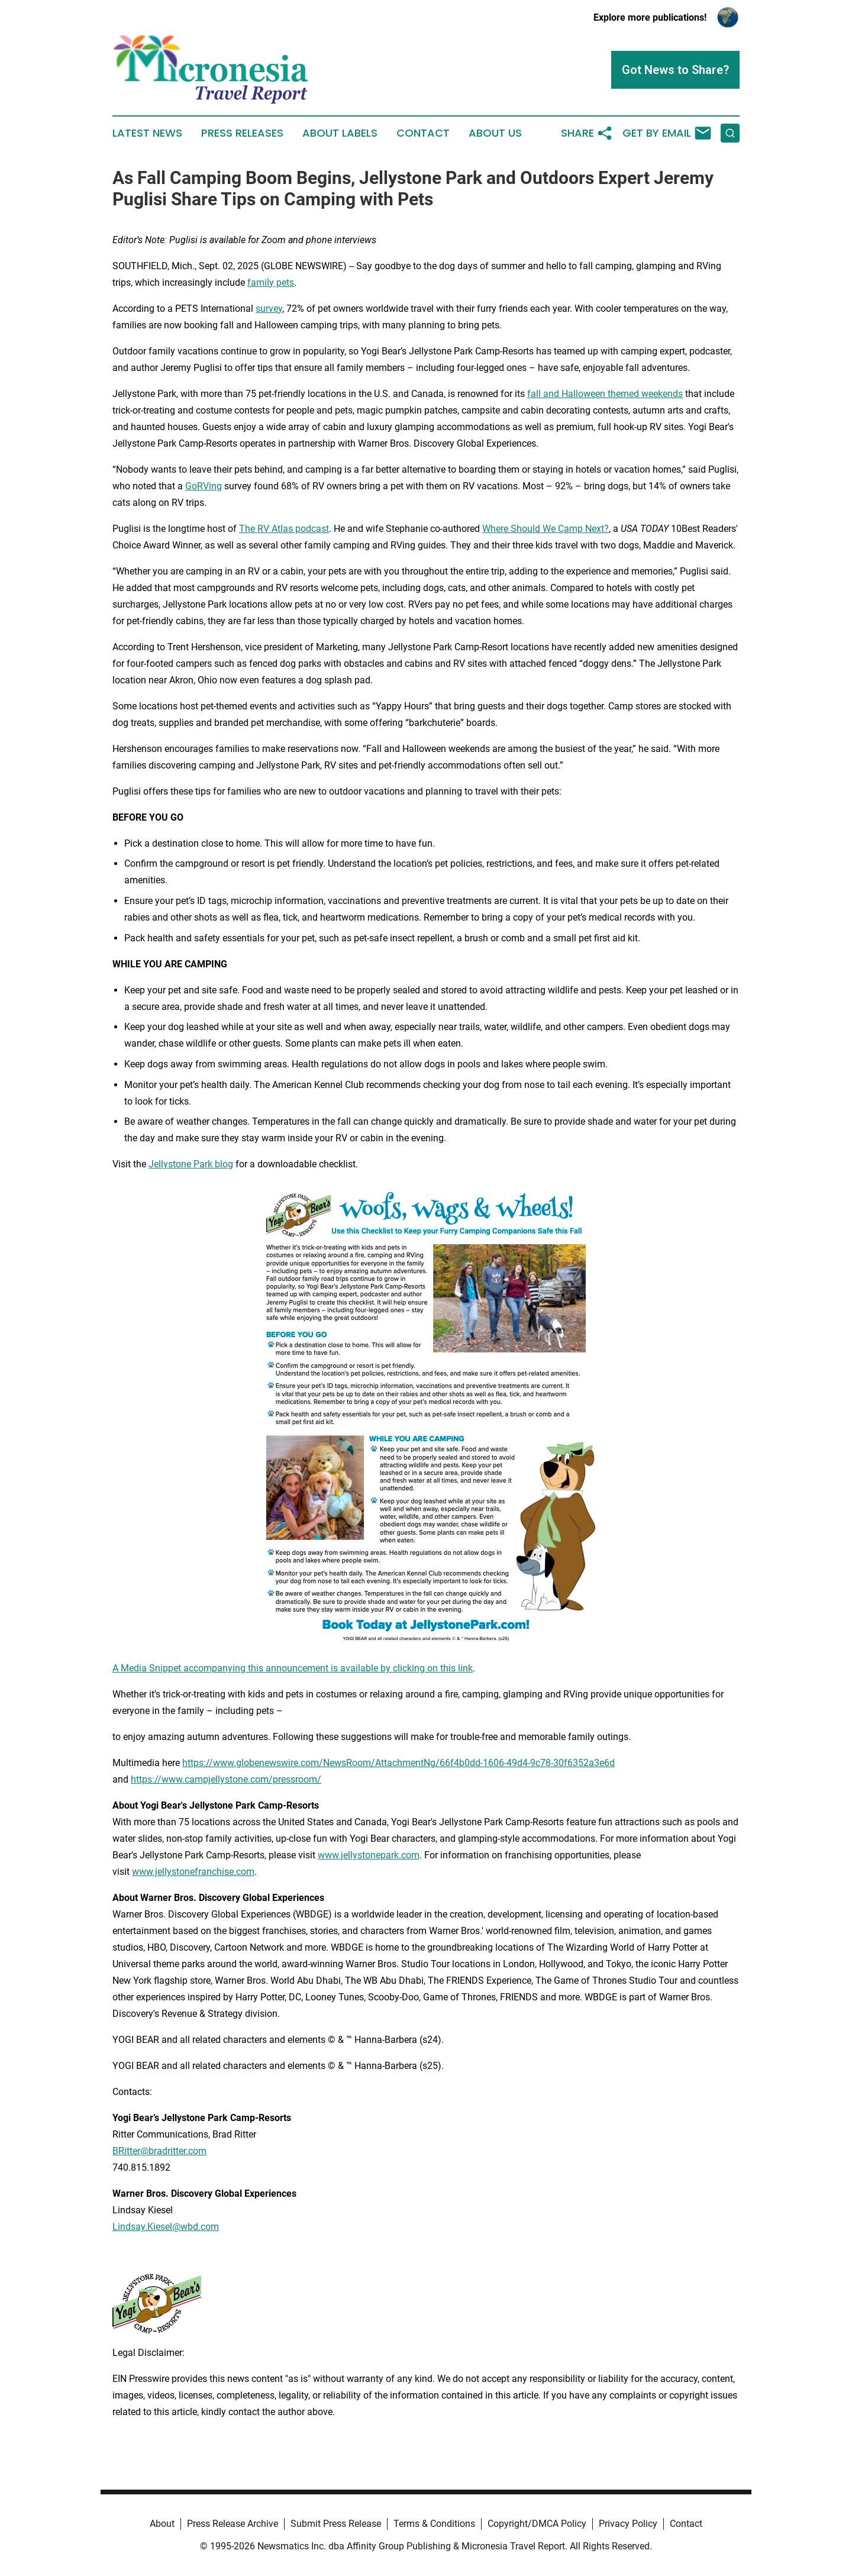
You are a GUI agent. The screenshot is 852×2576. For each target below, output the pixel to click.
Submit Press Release (336, 2523)
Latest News (147, 133)
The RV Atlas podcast (284, 528)
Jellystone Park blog (191, 1164)
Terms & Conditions (434, 2523)
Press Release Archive (232, 2523)
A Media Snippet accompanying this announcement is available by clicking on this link (292, 1668)
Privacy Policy (628, 2523)
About (162, 2523)
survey (269, 308)
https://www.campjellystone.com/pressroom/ (226, 1779)
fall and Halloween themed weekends (605, 393)
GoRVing (203, 486)
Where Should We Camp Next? (545, 528)
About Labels (339, 133)
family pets (270, 282)
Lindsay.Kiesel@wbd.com (165, 2226)
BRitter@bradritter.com (159, 2151)
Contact (423, 133)
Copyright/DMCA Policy (537, 2523)
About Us (495, 133)
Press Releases (242, 133)
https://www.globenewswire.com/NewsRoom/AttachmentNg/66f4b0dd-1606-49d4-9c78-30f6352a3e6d (398, 1762)
